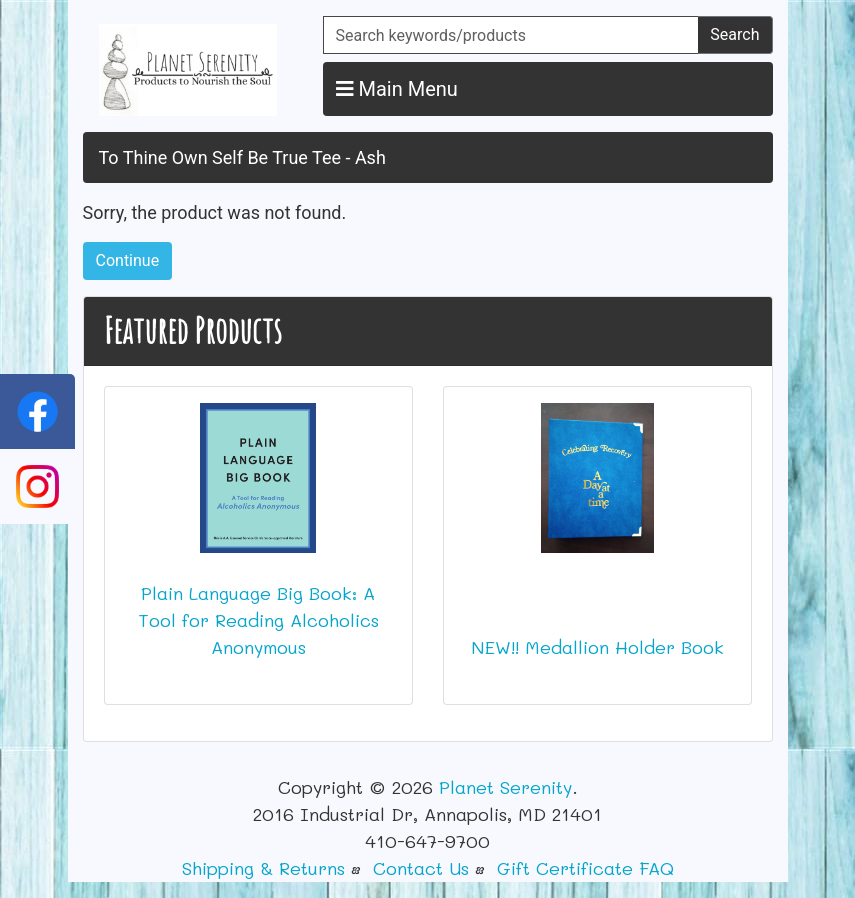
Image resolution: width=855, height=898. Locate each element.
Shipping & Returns (263, 868)
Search (734, 34)
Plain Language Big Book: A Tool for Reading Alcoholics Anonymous (258, 620)
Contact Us (421, 868)
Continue (128, 260)
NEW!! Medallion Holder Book (597, 647)
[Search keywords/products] (511, 35)
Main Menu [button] (397, 89)
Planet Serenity (505, 787)
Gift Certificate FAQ (585, 868)
